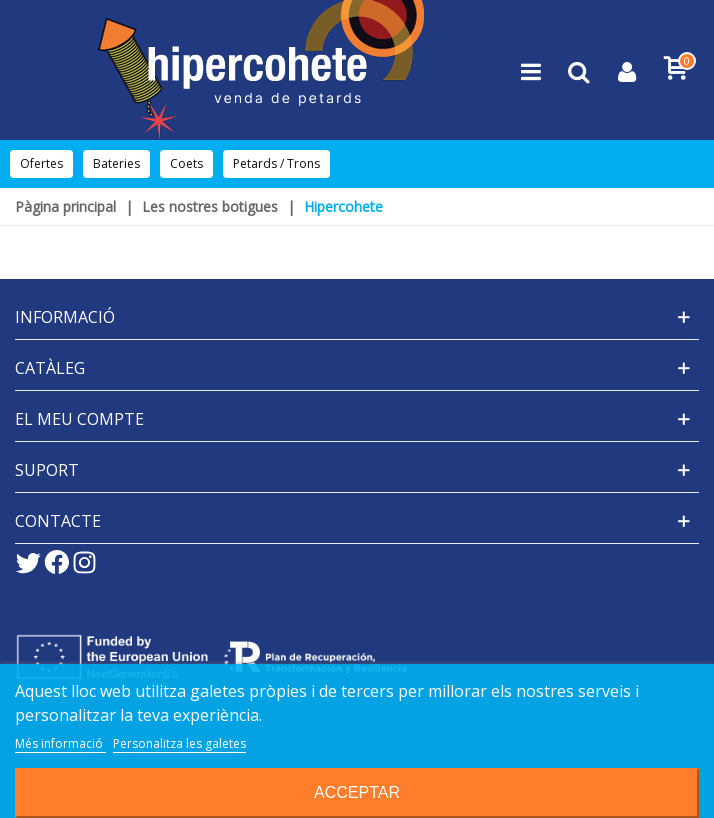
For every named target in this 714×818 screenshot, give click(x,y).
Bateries (116, 163)
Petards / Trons (276, 163)
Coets (186, 163)
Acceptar (357, 792)
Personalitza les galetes (179, 743)
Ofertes (41, 163)
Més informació (60, 743)
